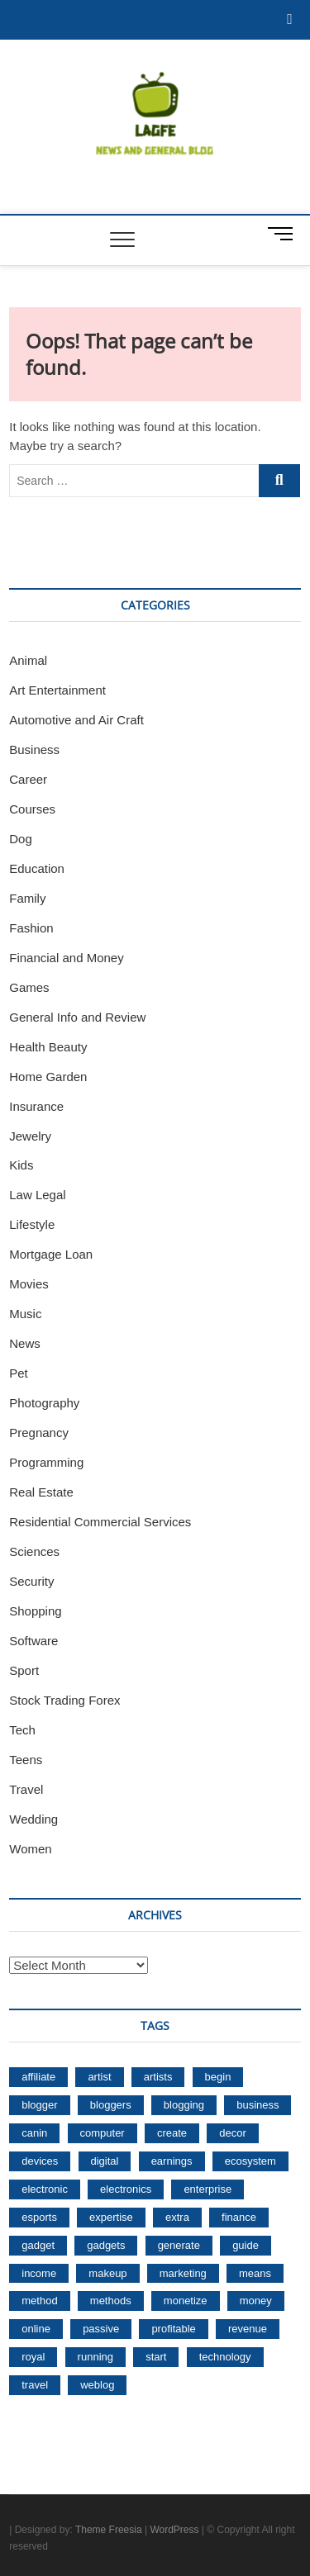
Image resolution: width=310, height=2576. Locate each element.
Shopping (35, 1611)
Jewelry (30, 1136)
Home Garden (48, 1077)
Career (28, 779)
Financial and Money (66, 958)
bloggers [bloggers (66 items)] (110, 2105)
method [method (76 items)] (39, 2300)
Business (34, 749)
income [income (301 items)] (38, 2273)
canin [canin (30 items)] (34, 2133)
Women (30, 1849)
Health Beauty (48, 1047)
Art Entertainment (57, 690)
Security (31, 1581)
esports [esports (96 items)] (39, 2217)
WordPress (174, 2530)
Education (36, 868)
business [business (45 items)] (257, 2105)
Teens (25, 1760)
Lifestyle (32, 1224)
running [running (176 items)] (95, 2357)
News (25, 1343)
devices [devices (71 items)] (39, 2161)
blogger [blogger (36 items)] (39, 2105)
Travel (26, 1789)
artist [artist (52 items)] (99, 2077)
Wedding (33, 1819)
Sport (24, 1670)
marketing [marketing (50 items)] (183, 2273)
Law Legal (37, 1195)
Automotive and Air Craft (76, 720)
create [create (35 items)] (172, 2133)
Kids (21, 1165)
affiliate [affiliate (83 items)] (38, 2077)
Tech (22, 1730)
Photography (44, 1403)
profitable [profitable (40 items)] (173, 2328)
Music (25, 1314)
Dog (20, 839)
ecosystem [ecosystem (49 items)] (250, 2161)
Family (27, 898)
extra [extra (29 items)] (177, 2217)
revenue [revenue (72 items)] (247, 2328)
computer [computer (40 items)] (102, 2133)
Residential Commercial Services (100, 1522)
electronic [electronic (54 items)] (44, 2189)
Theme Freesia (108, 2530)
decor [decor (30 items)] (232, 2133)
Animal (28, 660)
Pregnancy (39, 1433)
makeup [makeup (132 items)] (107, 2273)
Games (29, 987)
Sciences (34, 1551)
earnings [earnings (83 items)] (172, 2161)
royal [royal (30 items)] (33, 2357)
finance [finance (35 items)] (239, 2217)
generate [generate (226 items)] (179, 2245)
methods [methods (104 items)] (110, 2300)
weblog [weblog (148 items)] (97, 2385)
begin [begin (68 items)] (218, 2077)
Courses (32, 809)
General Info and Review (77, 1017)
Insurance (36, 1106)
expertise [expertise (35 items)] (111, 2217)
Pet (18, 1373)
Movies (29, 1284)
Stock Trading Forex (64, 1700)
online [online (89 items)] (35, 2328)
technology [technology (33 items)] (225, 2357)
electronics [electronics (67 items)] (125, 2189)
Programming (46, 1462)
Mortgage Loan (51, 1254)
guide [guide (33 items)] (245, 2245)
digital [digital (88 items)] (105, 2161)
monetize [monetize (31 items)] (185, 2300)
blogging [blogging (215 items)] (184, 2105)
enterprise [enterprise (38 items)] (207, 2189)
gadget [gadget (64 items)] (38, 2245)
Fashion (31, 928)
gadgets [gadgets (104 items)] (106, 2245)
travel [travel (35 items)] (34, 2385)
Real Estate (41, 1492)
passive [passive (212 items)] (101, 2328)
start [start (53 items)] (155, 2357)
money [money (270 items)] (256, 2300)
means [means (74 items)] (255, 2273)
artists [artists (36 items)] (158, 2077)
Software (33, 1641)
